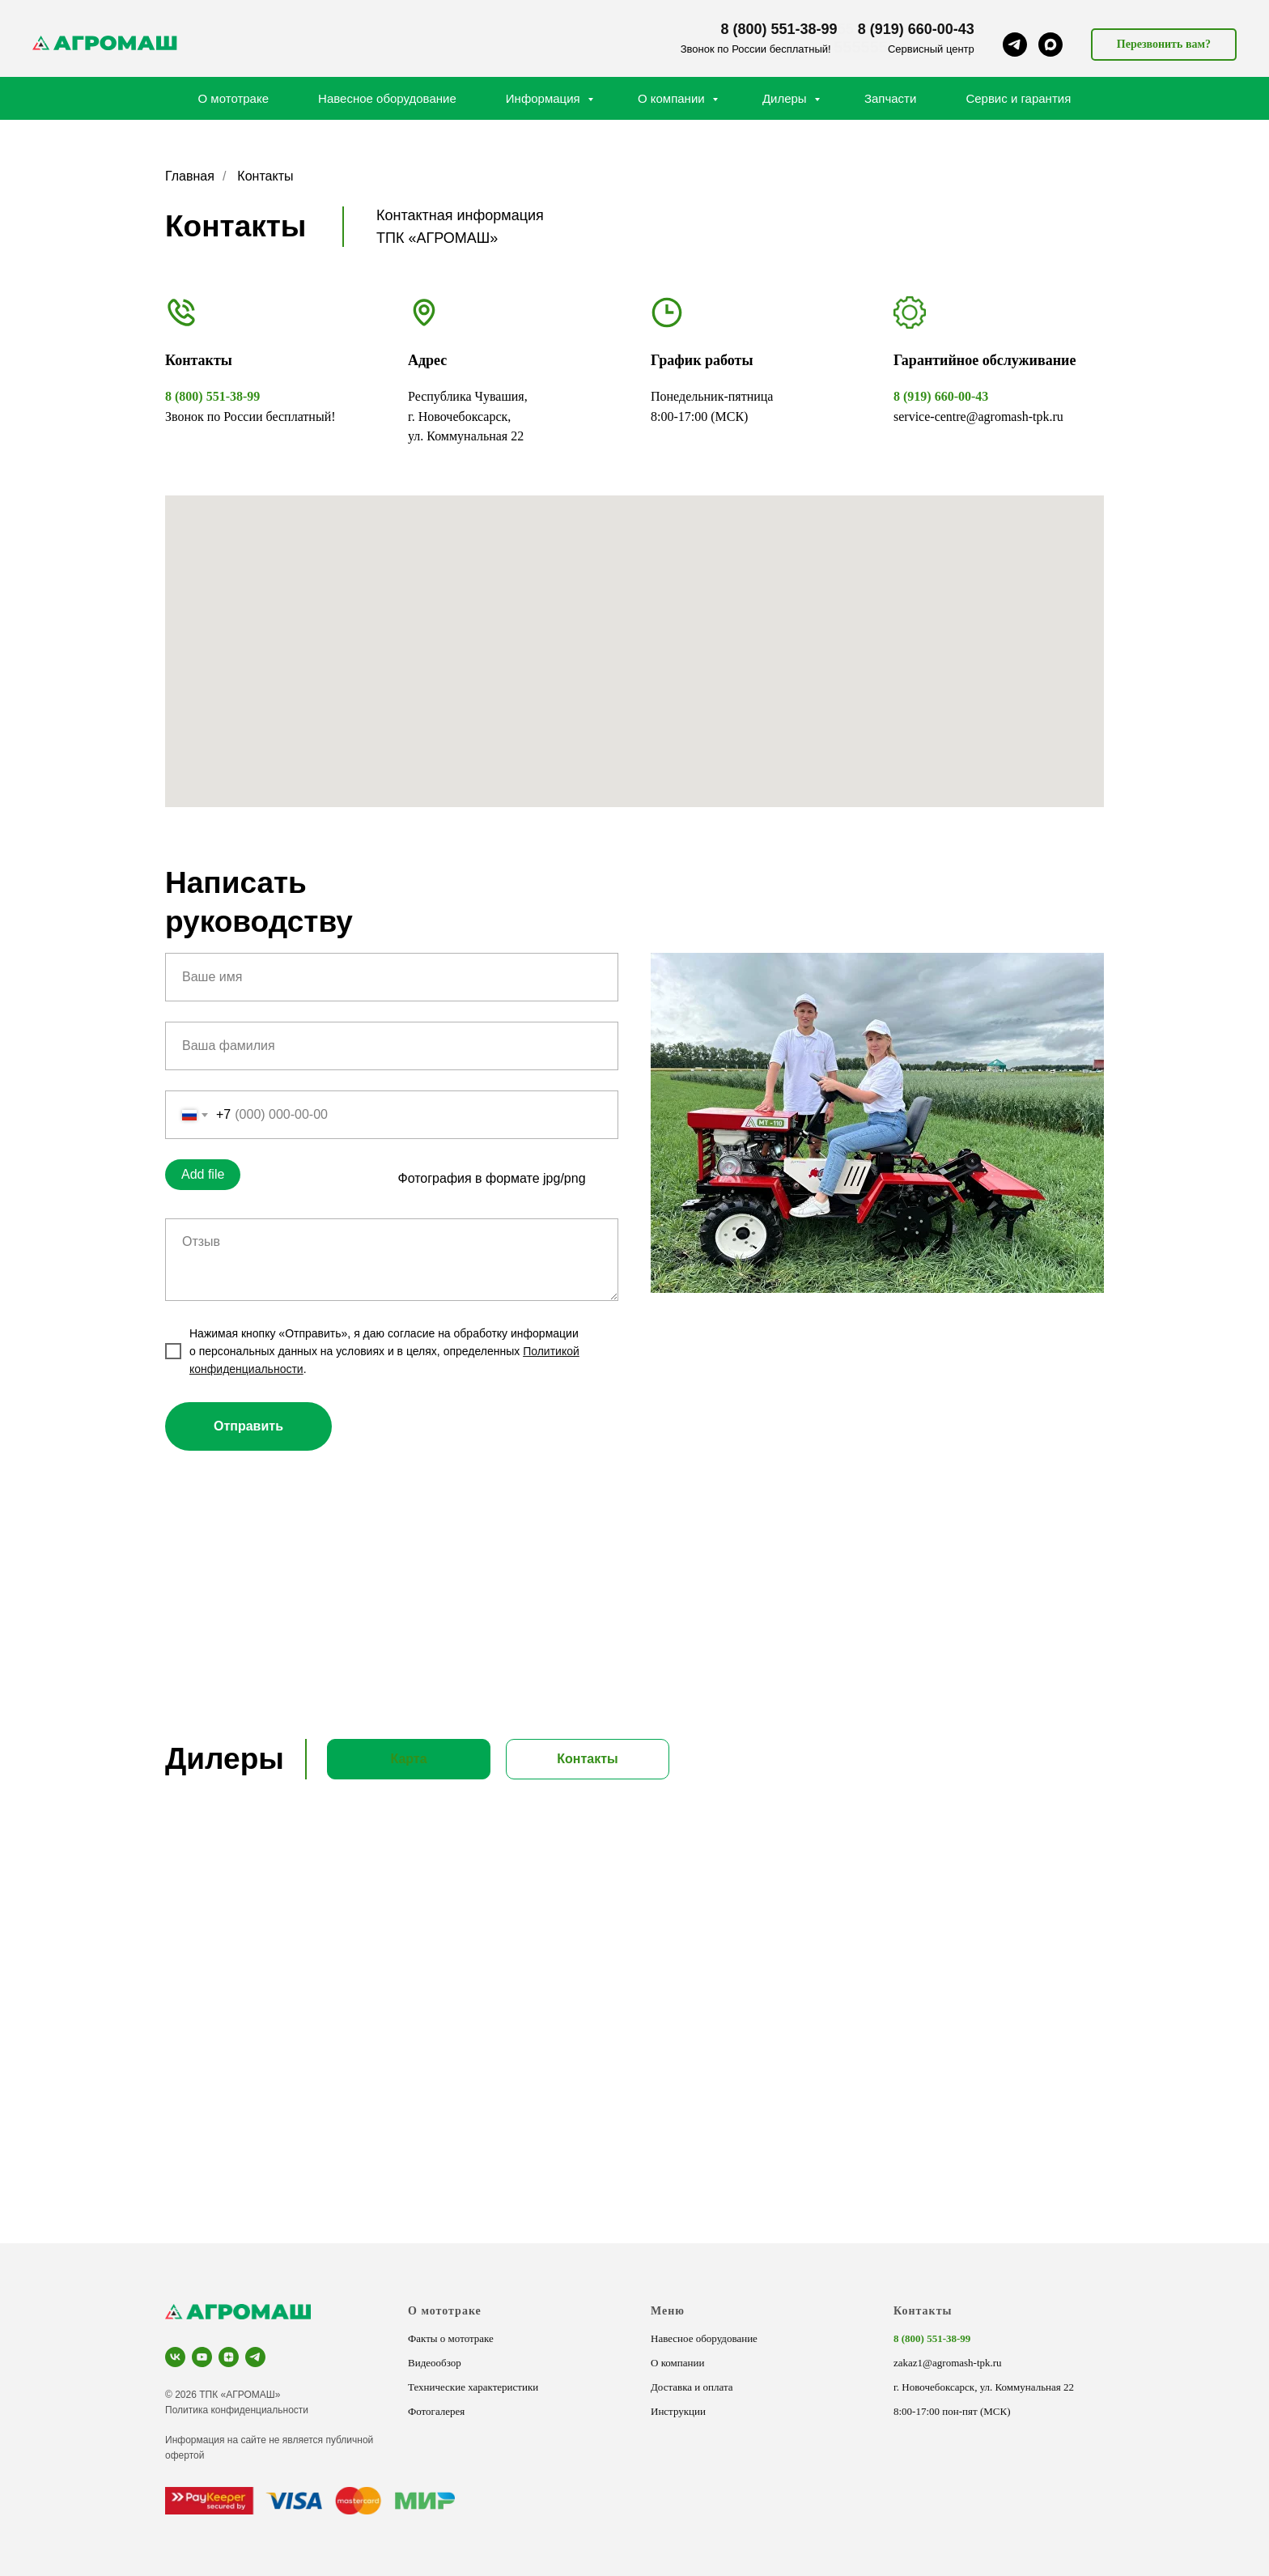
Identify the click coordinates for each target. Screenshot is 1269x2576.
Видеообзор (434, 2363)
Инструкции (678, 2411)
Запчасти (890, 98)
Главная (189, 176)
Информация (545, 98)
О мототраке (234, 98)
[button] (1164, 44)
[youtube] (202, 2357)
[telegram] (1015, 44)
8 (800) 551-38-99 (779, 29)
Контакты (922, 2311)
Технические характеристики (473, 2387)
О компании (673, 98)
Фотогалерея (436, 2411)
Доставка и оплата (692, 2387)
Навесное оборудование (387, 98)
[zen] (229, 2357)
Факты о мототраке (451, 2338)
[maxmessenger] (1050, 44)
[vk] (175, 2357)
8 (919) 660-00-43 (916, 29)
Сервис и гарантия (1018, 98)
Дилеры (786, 98)
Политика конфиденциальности (236, 2410)
